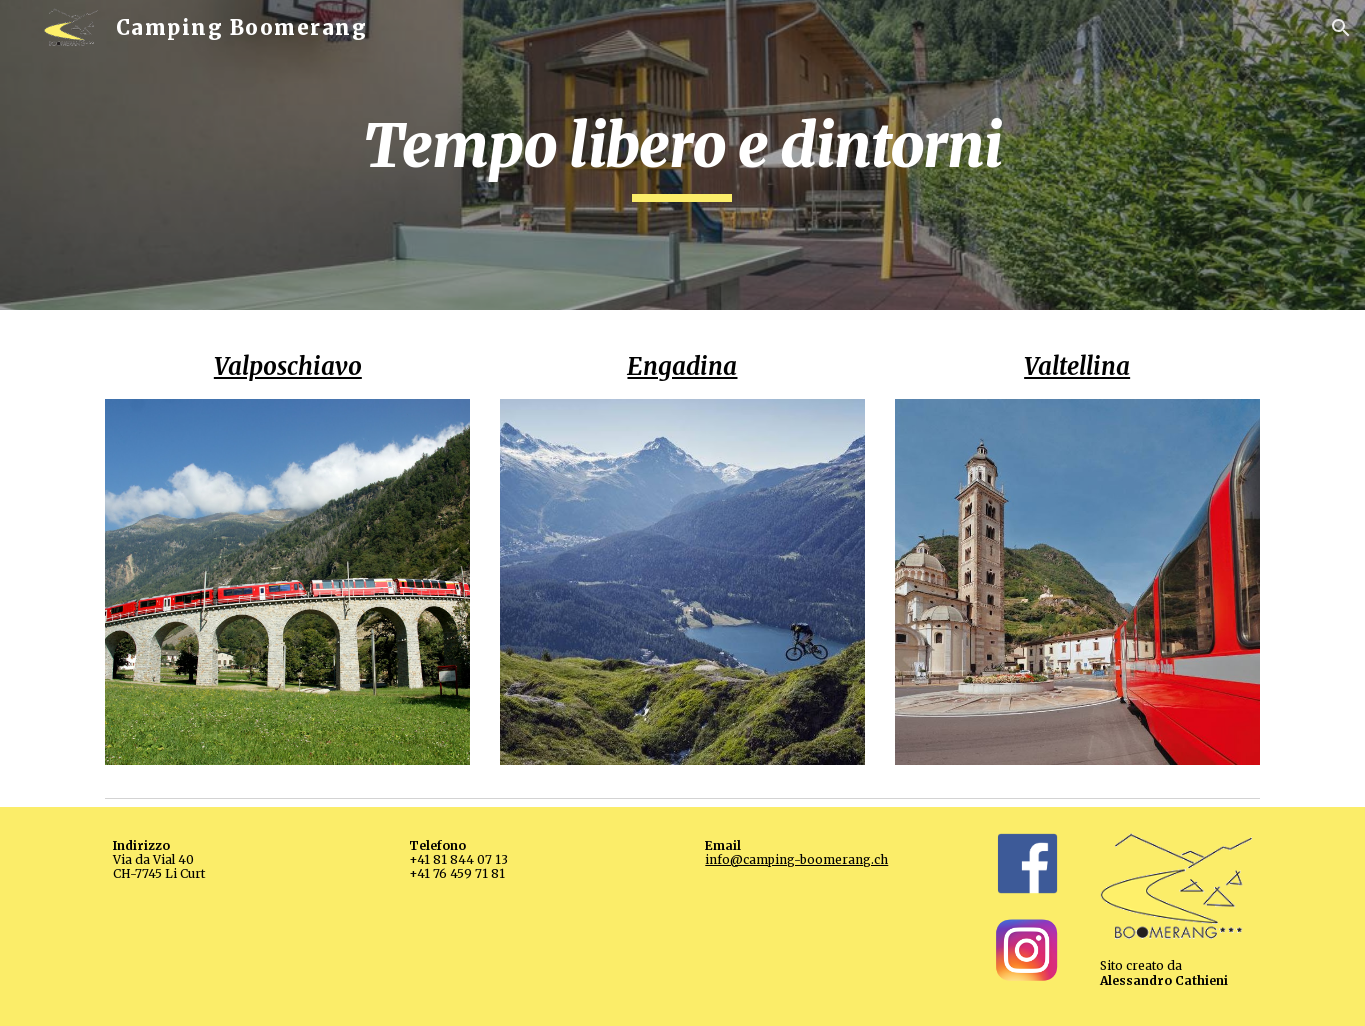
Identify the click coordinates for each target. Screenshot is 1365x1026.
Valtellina (1077, 366)
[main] (683, 155)
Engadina (682, 366)
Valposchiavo (288, 366)
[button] (1341, 28)
